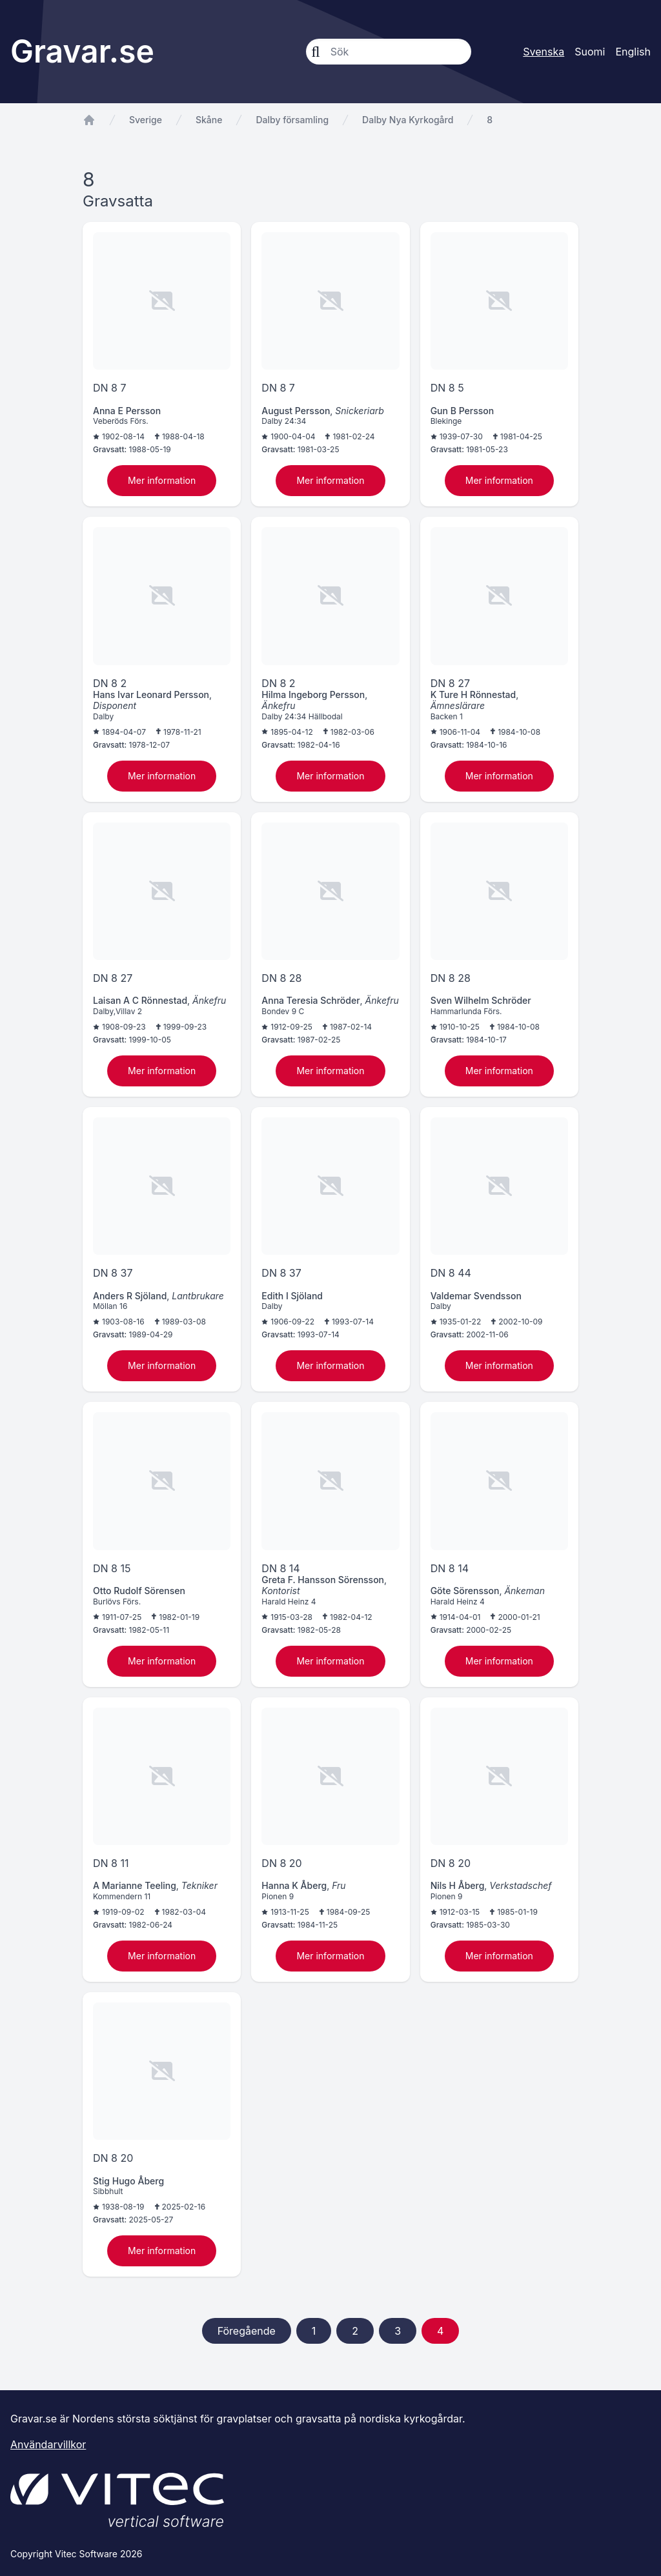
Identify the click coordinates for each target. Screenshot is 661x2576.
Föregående (247, 2330)
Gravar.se (82, 51)
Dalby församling (292, 119)
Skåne (209, 119)
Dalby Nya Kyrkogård (407, 119)
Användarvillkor (48, 2444)
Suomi (590, 51)
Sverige (145, 119)
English (633, 51)
